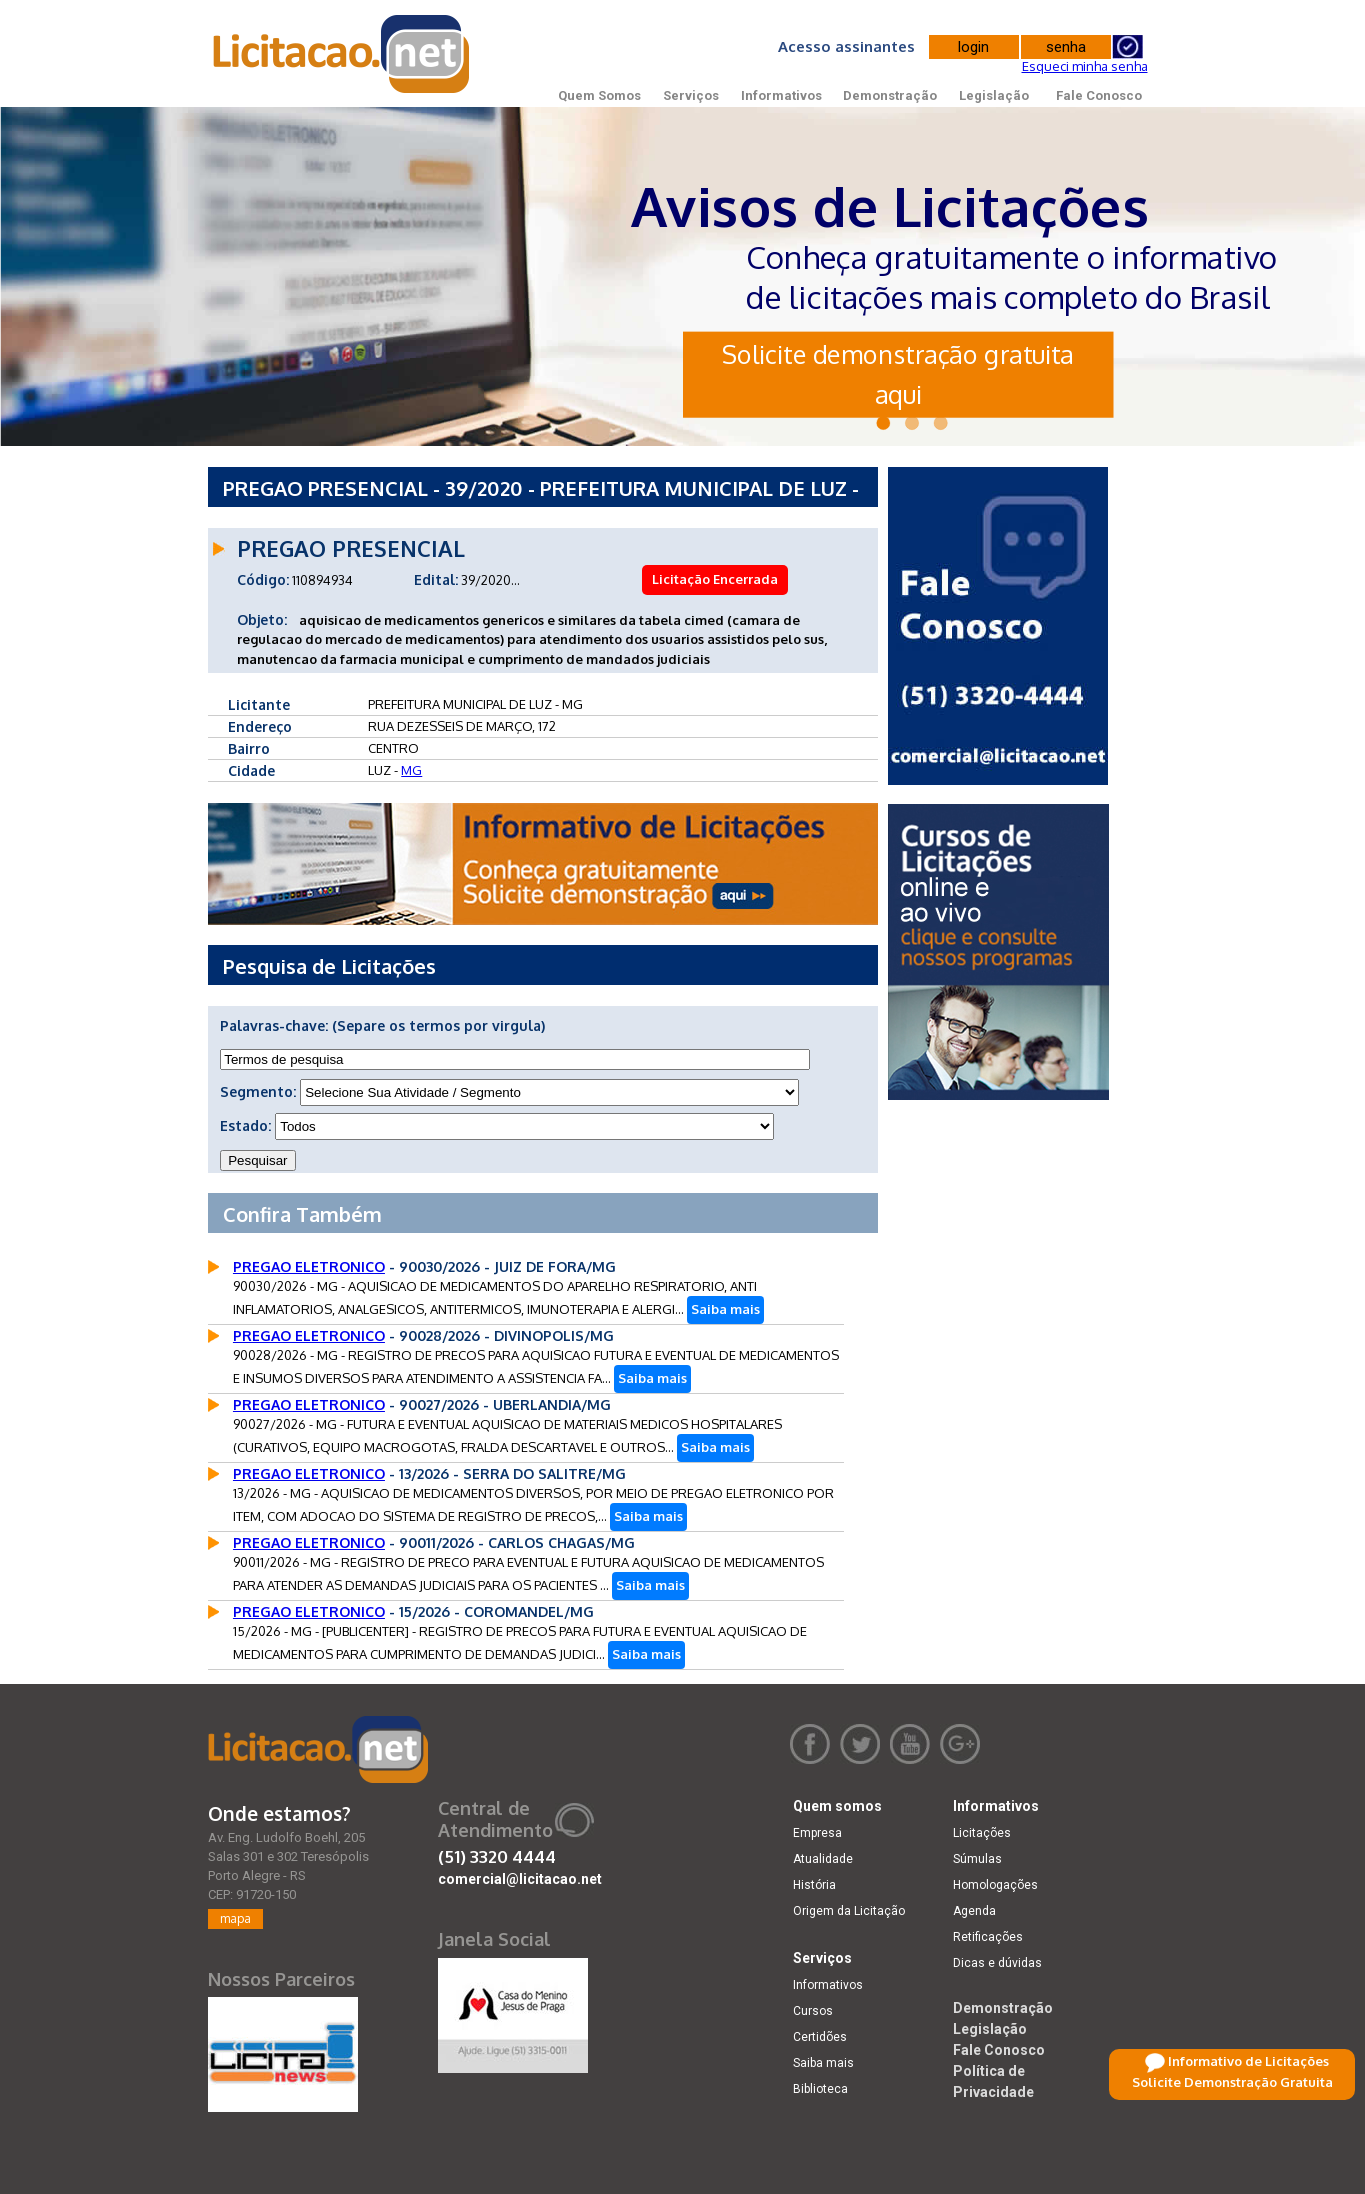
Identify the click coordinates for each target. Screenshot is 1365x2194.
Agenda (974, 1911)
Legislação (994, 95)
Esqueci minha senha (1085, 66)
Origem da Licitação (849, 1911)
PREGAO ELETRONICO (309, 1266)
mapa (235, 1918)
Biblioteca (820, 2089)
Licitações (982, 1833)
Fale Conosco (1099, 95)
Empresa (817, 1833)
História (814, 1885)
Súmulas (977, 1859)
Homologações (995, 1885)
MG (411, 770)
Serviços (691, 95)
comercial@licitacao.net (520, 1879)
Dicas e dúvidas (997, 1963)
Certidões (820, 2037)
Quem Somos (599, 95)
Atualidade (823, 1859)
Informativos (781, 95)
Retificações (988, 1937)
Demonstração (890, 95)
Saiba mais (725, 1309)
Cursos (813, 2011)
